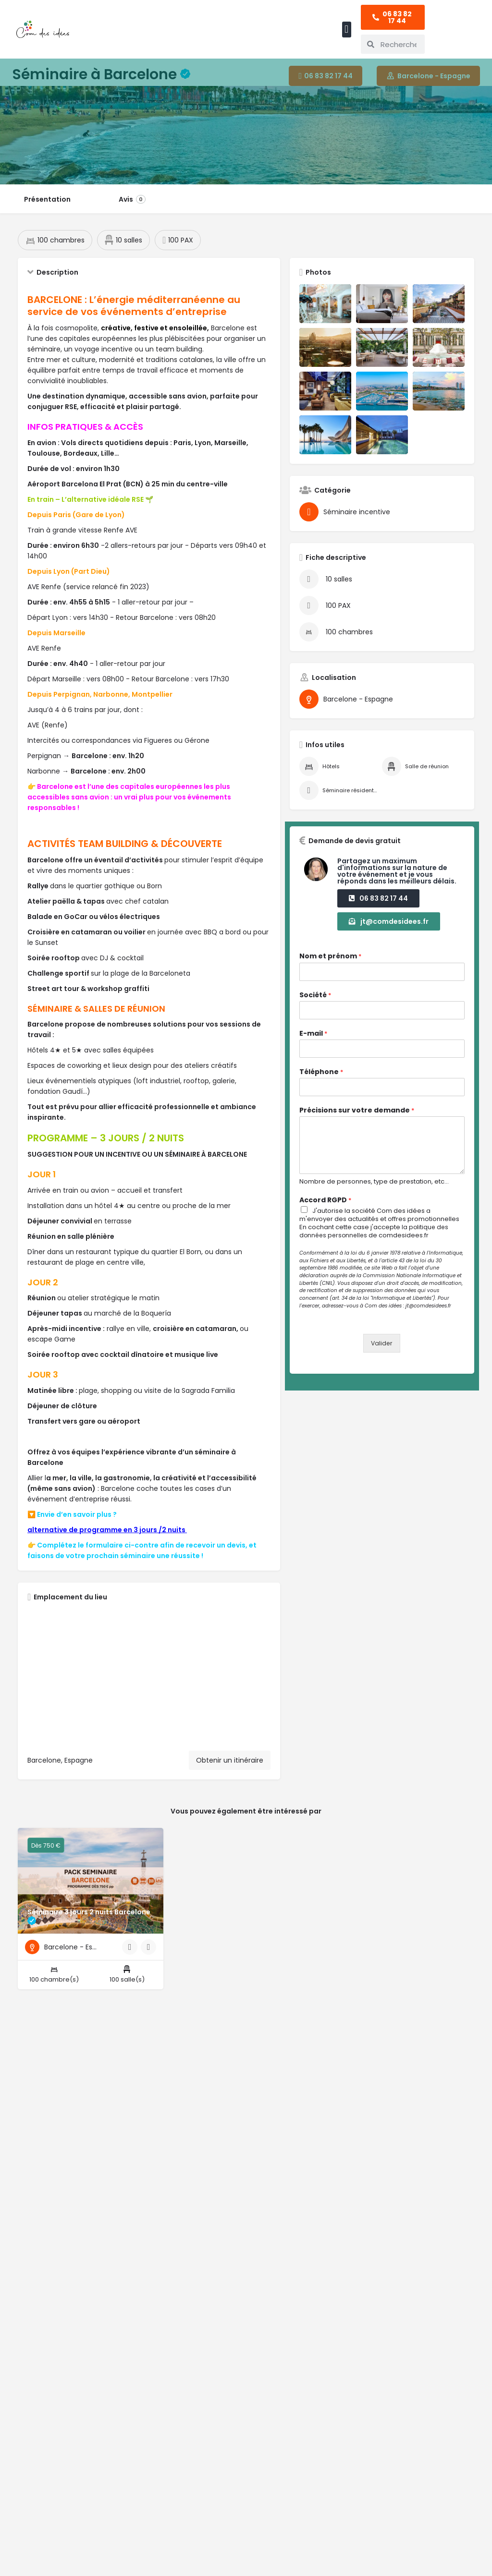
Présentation (47, 199)
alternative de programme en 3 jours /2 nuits (107, 1538)
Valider (382, 1352)
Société (315, 1003)
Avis (132, 199)
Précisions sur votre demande (356, 1119)
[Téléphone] (382, 1096)
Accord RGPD (325, 1209)
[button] (346, 29)
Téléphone (321, 1080)
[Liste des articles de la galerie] (325, 312)
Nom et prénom (330, 965)
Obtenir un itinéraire (229, 1769)
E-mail (313, 1042)
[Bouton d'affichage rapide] (129, 1964)
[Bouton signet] (148, 1964)
